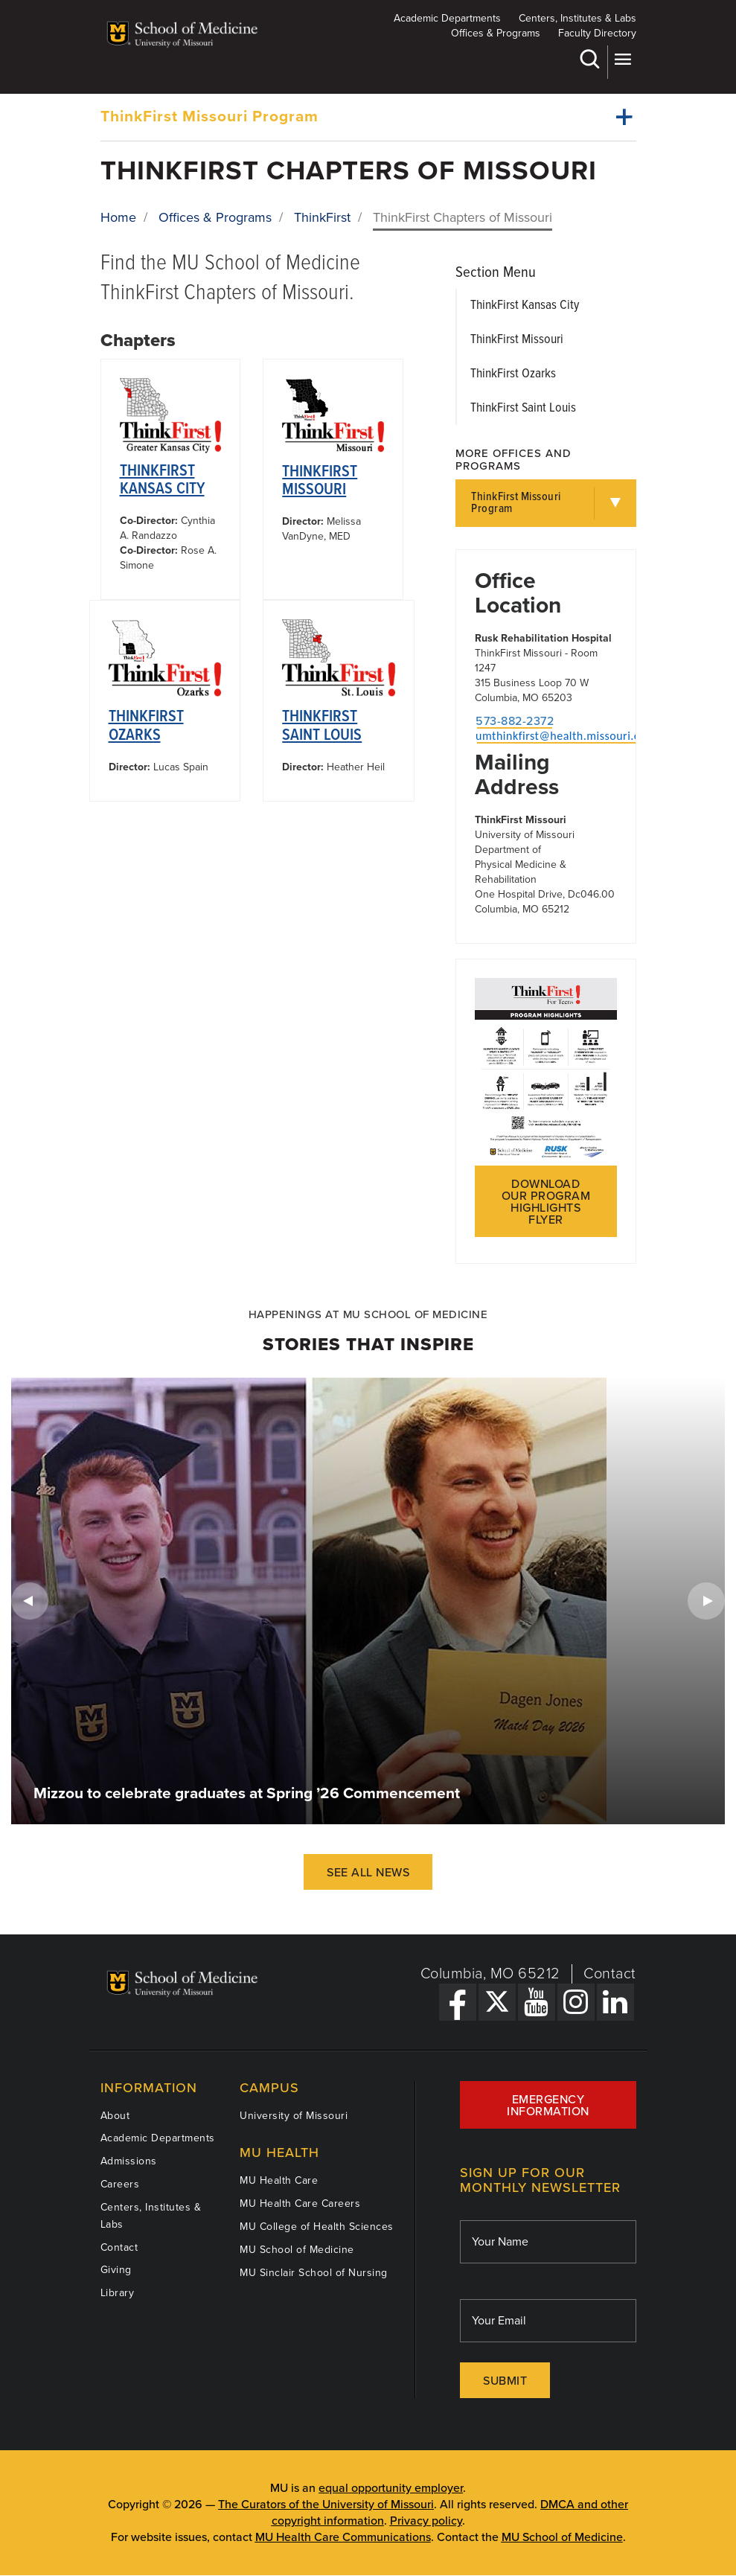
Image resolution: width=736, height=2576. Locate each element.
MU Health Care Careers (300, 2203)
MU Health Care (279, 2180)
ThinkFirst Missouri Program (209, 116)
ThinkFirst (322, 217)
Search (589, 59)
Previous (29, 1601)
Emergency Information (548, 2105)
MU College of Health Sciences (317, 2226)
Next (706, 1601)
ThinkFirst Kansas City (162, 480)
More (622, 59)
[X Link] (497, 2002)
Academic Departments (447, 18)
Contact (609, 1974)
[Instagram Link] (576, 2002)
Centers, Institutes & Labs (577, 18)
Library (117, 2292)
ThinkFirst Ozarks (146, 726)
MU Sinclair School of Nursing (314, 2272)
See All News (368, 1872)
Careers (120, 2184)
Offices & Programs (495, 33)
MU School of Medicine (297, 2249)
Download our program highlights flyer (546, 1202)
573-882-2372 (515, 721)
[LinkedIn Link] (615, 2002)
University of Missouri (294, 2115)
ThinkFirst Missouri (319, 481)
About (115, 2115)
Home (118, 217)
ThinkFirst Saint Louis (322, 726)
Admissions (128, 2161)
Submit (505, 2381)
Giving (116, 2269)
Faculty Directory (597, 33)
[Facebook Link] (457, 2002)
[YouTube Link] (536, 2002)
